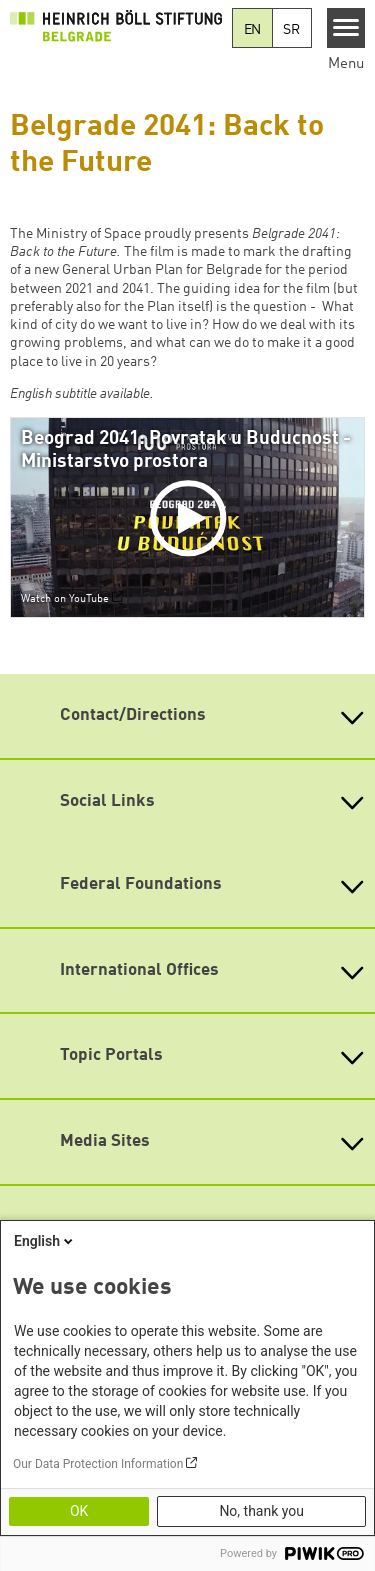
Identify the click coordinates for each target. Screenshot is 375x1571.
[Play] (191, 518)
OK (79, 1511)
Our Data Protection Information (98, 1464)
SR (291, 30)
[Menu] (346, 28)
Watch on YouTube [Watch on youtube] (65, 599)
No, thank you (261, 1511)
